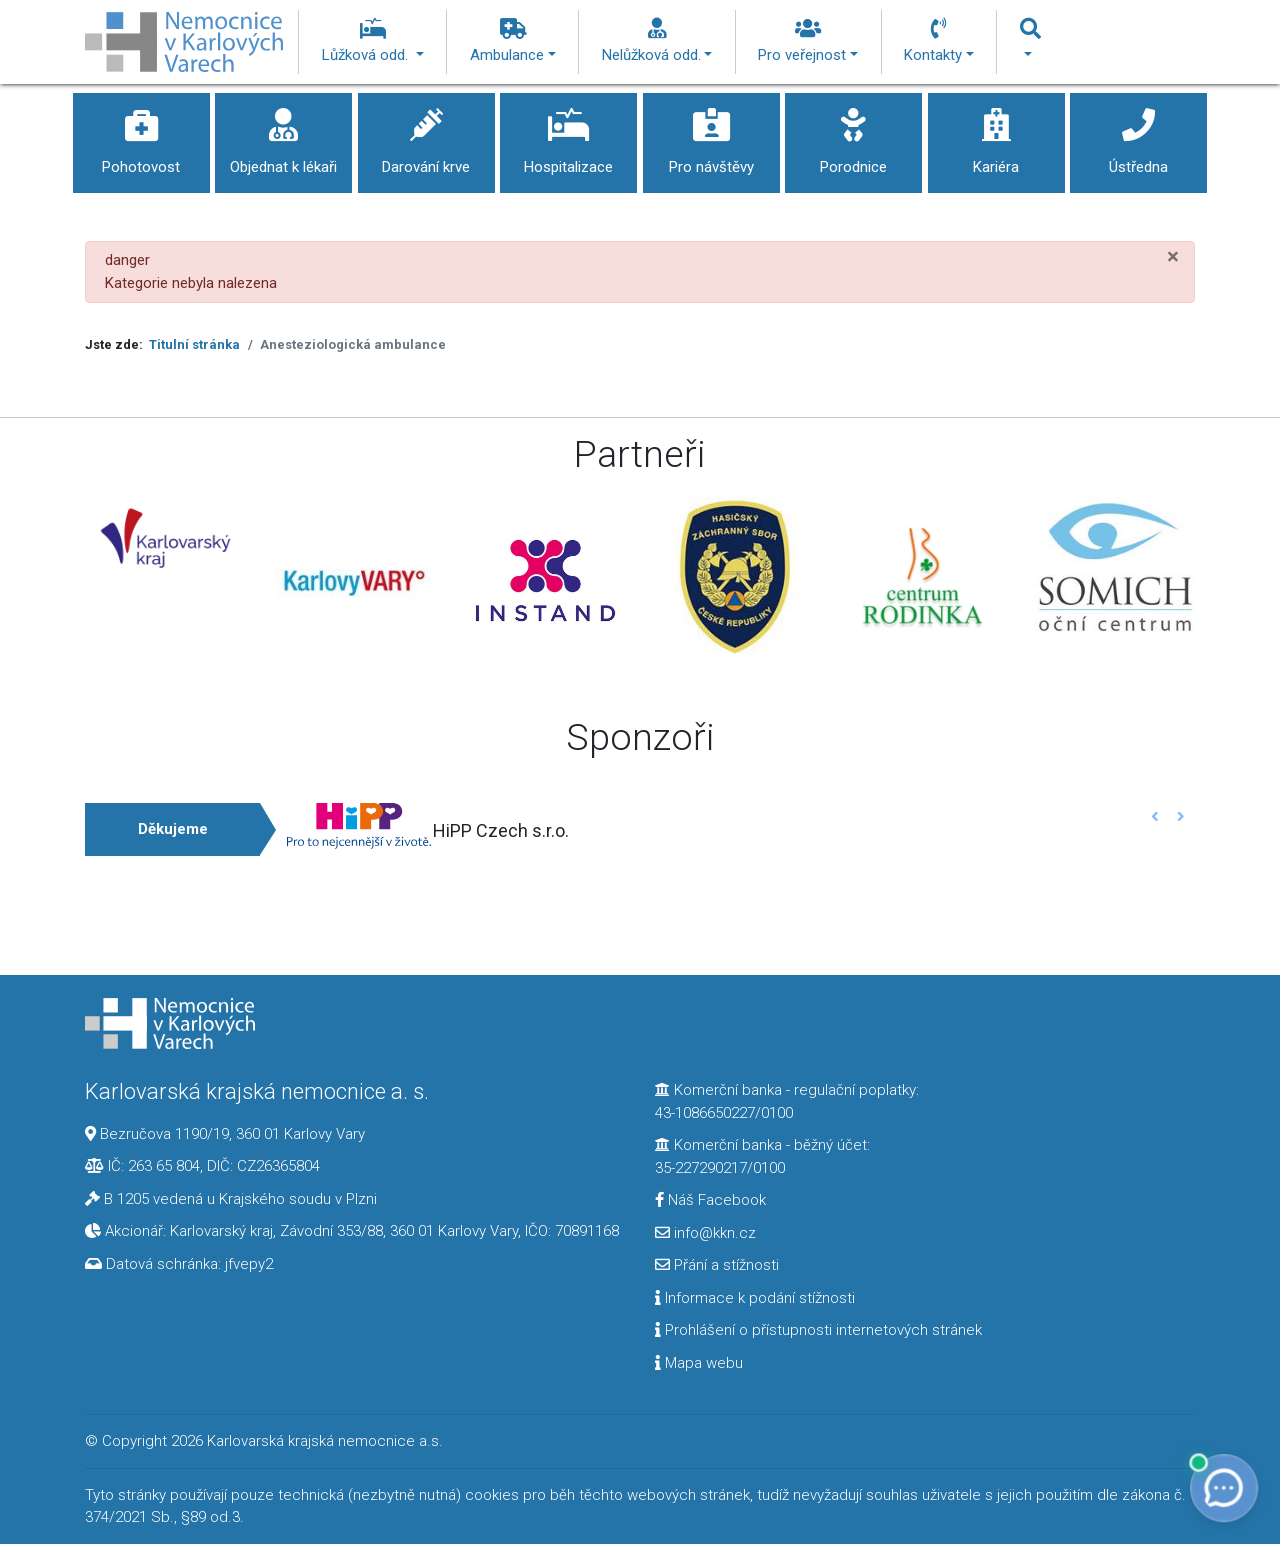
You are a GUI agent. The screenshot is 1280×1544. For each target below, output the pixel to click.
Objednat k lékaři (283, 134)
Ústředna (1138, 134)
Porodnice (853, 134)
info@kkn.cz (705, 1233)
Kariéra (996, 134)
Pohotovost (141, 134)
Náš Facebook (710, 1200)
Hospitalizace (568, 134)
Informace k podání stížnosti (755, 1298)
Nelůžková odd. (657, 41)
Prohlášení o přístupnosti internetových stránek (818, 1330)
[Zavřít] (1173, 256)
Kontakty (939, 41)
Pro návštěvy (711, 134)
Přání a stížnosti (717, 1265)
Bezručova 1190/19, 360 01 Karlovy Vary (232, 1134)
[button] (1155, 816)
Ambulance (513, 41)
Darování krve (426, 134)
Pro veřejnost (808, 41)
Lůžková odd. (373, 41)
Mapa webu (699, 1363)
